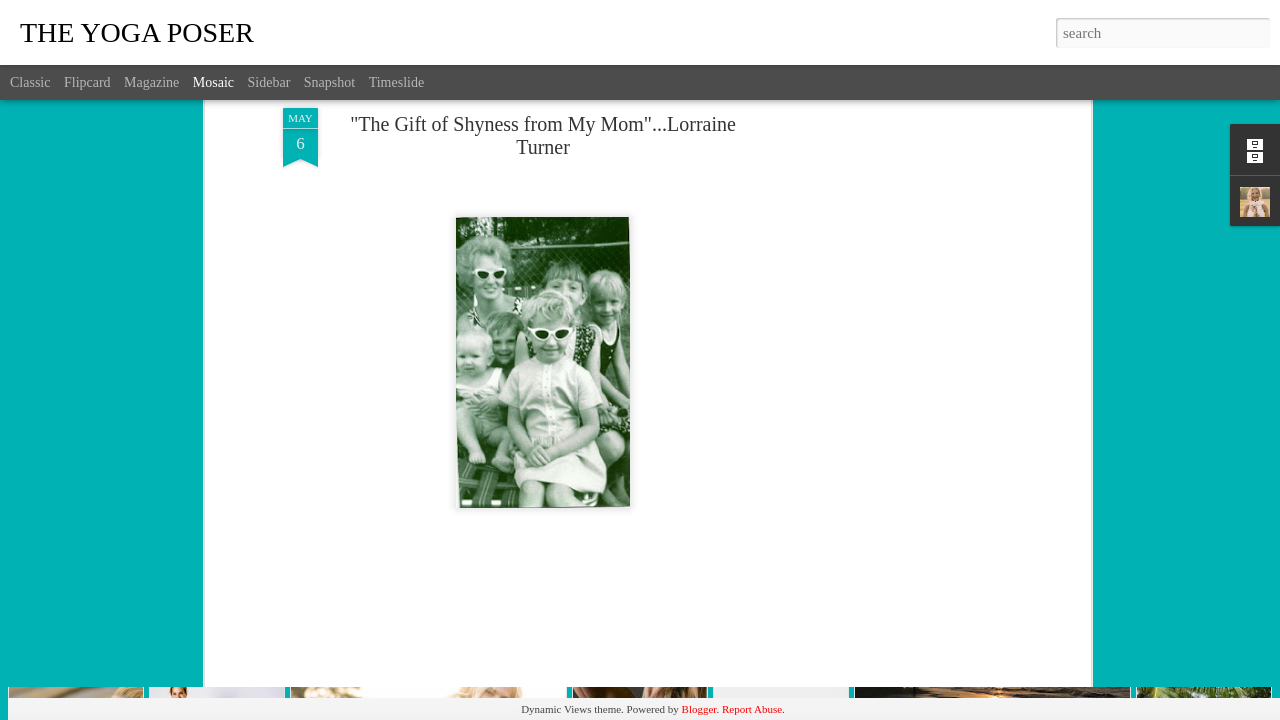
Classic (30, 82)
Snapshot (329, 82)
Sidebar (269, 82)
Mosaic (213, 82)
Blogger (699, 709)
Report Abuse (752, 709)
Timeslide (397, 82)
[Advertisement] (913, 306)
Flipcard (87, 82)
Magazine (151, 82)
